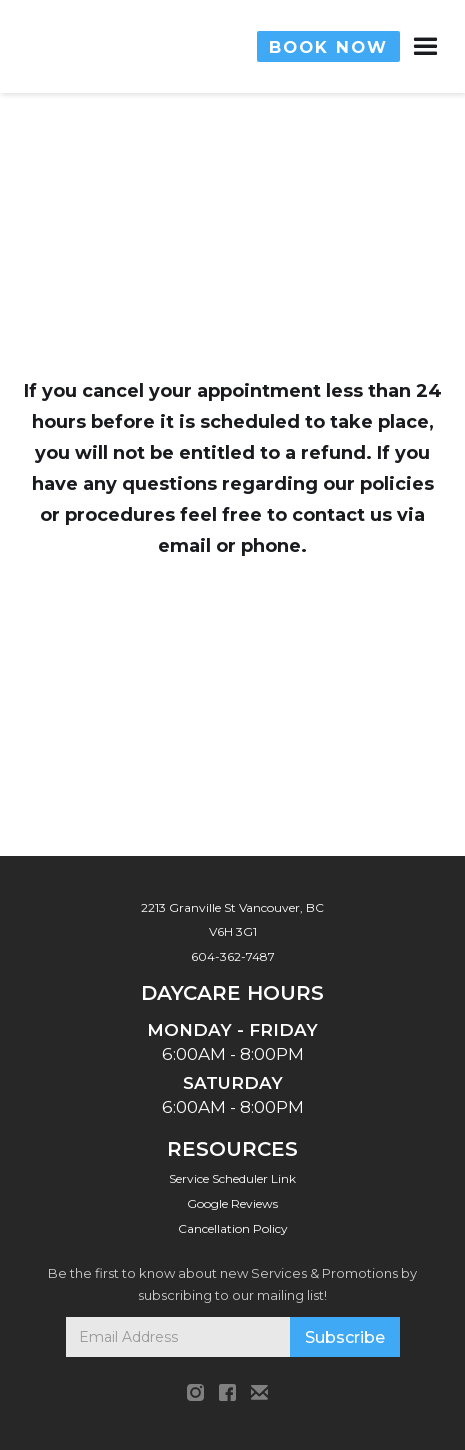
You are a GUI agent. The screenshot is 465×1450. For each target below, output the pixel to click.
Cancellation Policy (233, 1228)
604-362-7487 (233, 956)
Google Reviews (232, 1203)
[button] (407, 46)
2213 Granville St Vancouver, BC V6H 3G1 (232, 919)
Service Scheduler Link (232, 1178)
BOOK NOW (328, 47)
